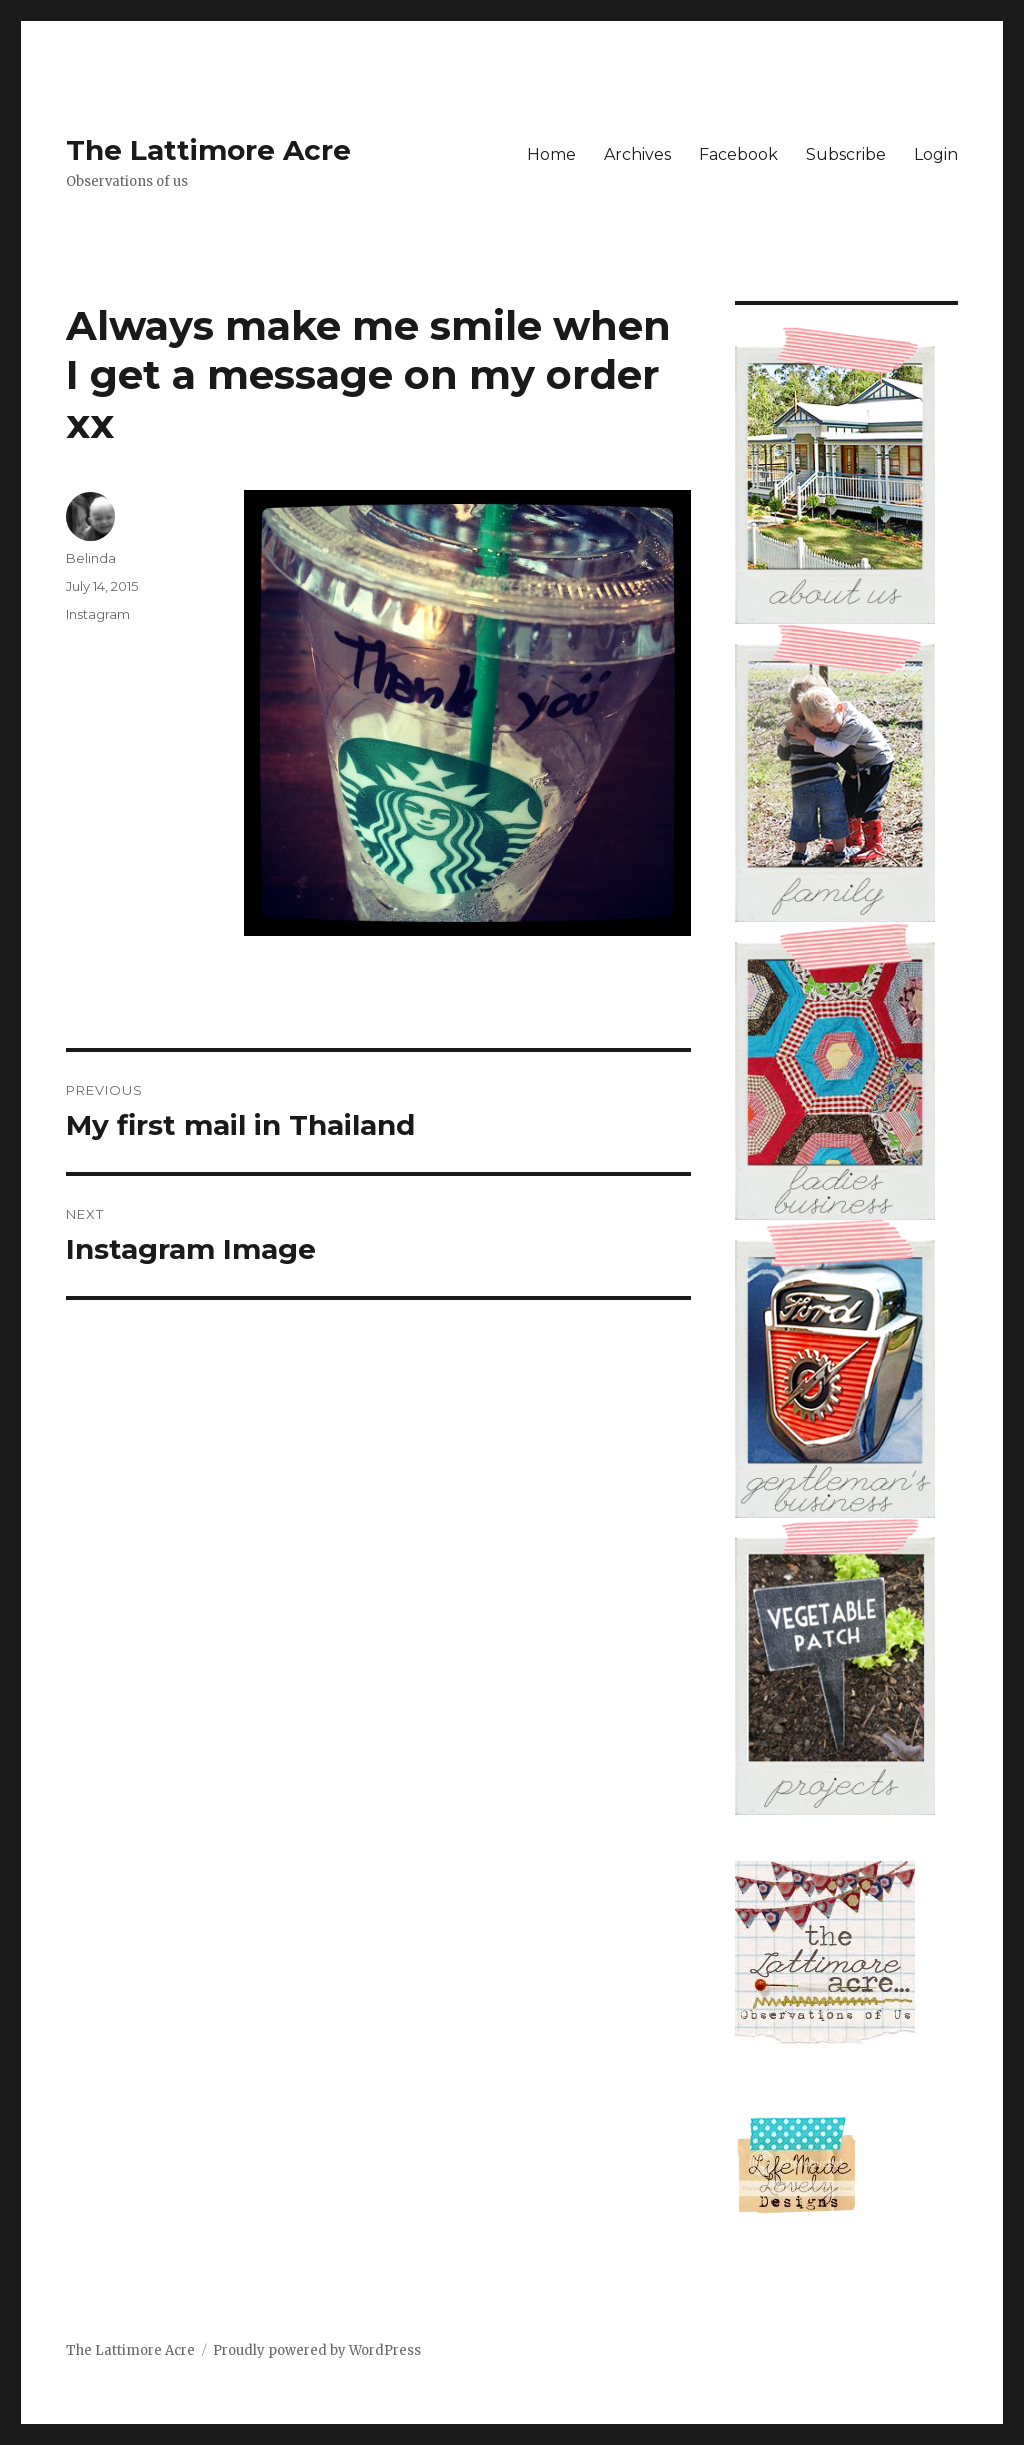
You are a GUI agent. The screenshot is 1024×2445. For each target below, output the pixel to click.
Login (936, 154)
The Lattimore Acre (208, 150)
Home (551, 154)
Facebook (738, 154)
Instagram (98, 614)
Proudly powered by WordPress (317, 2350)
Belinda (91, 558)
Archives (637, 154)
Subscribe (846, 154)
